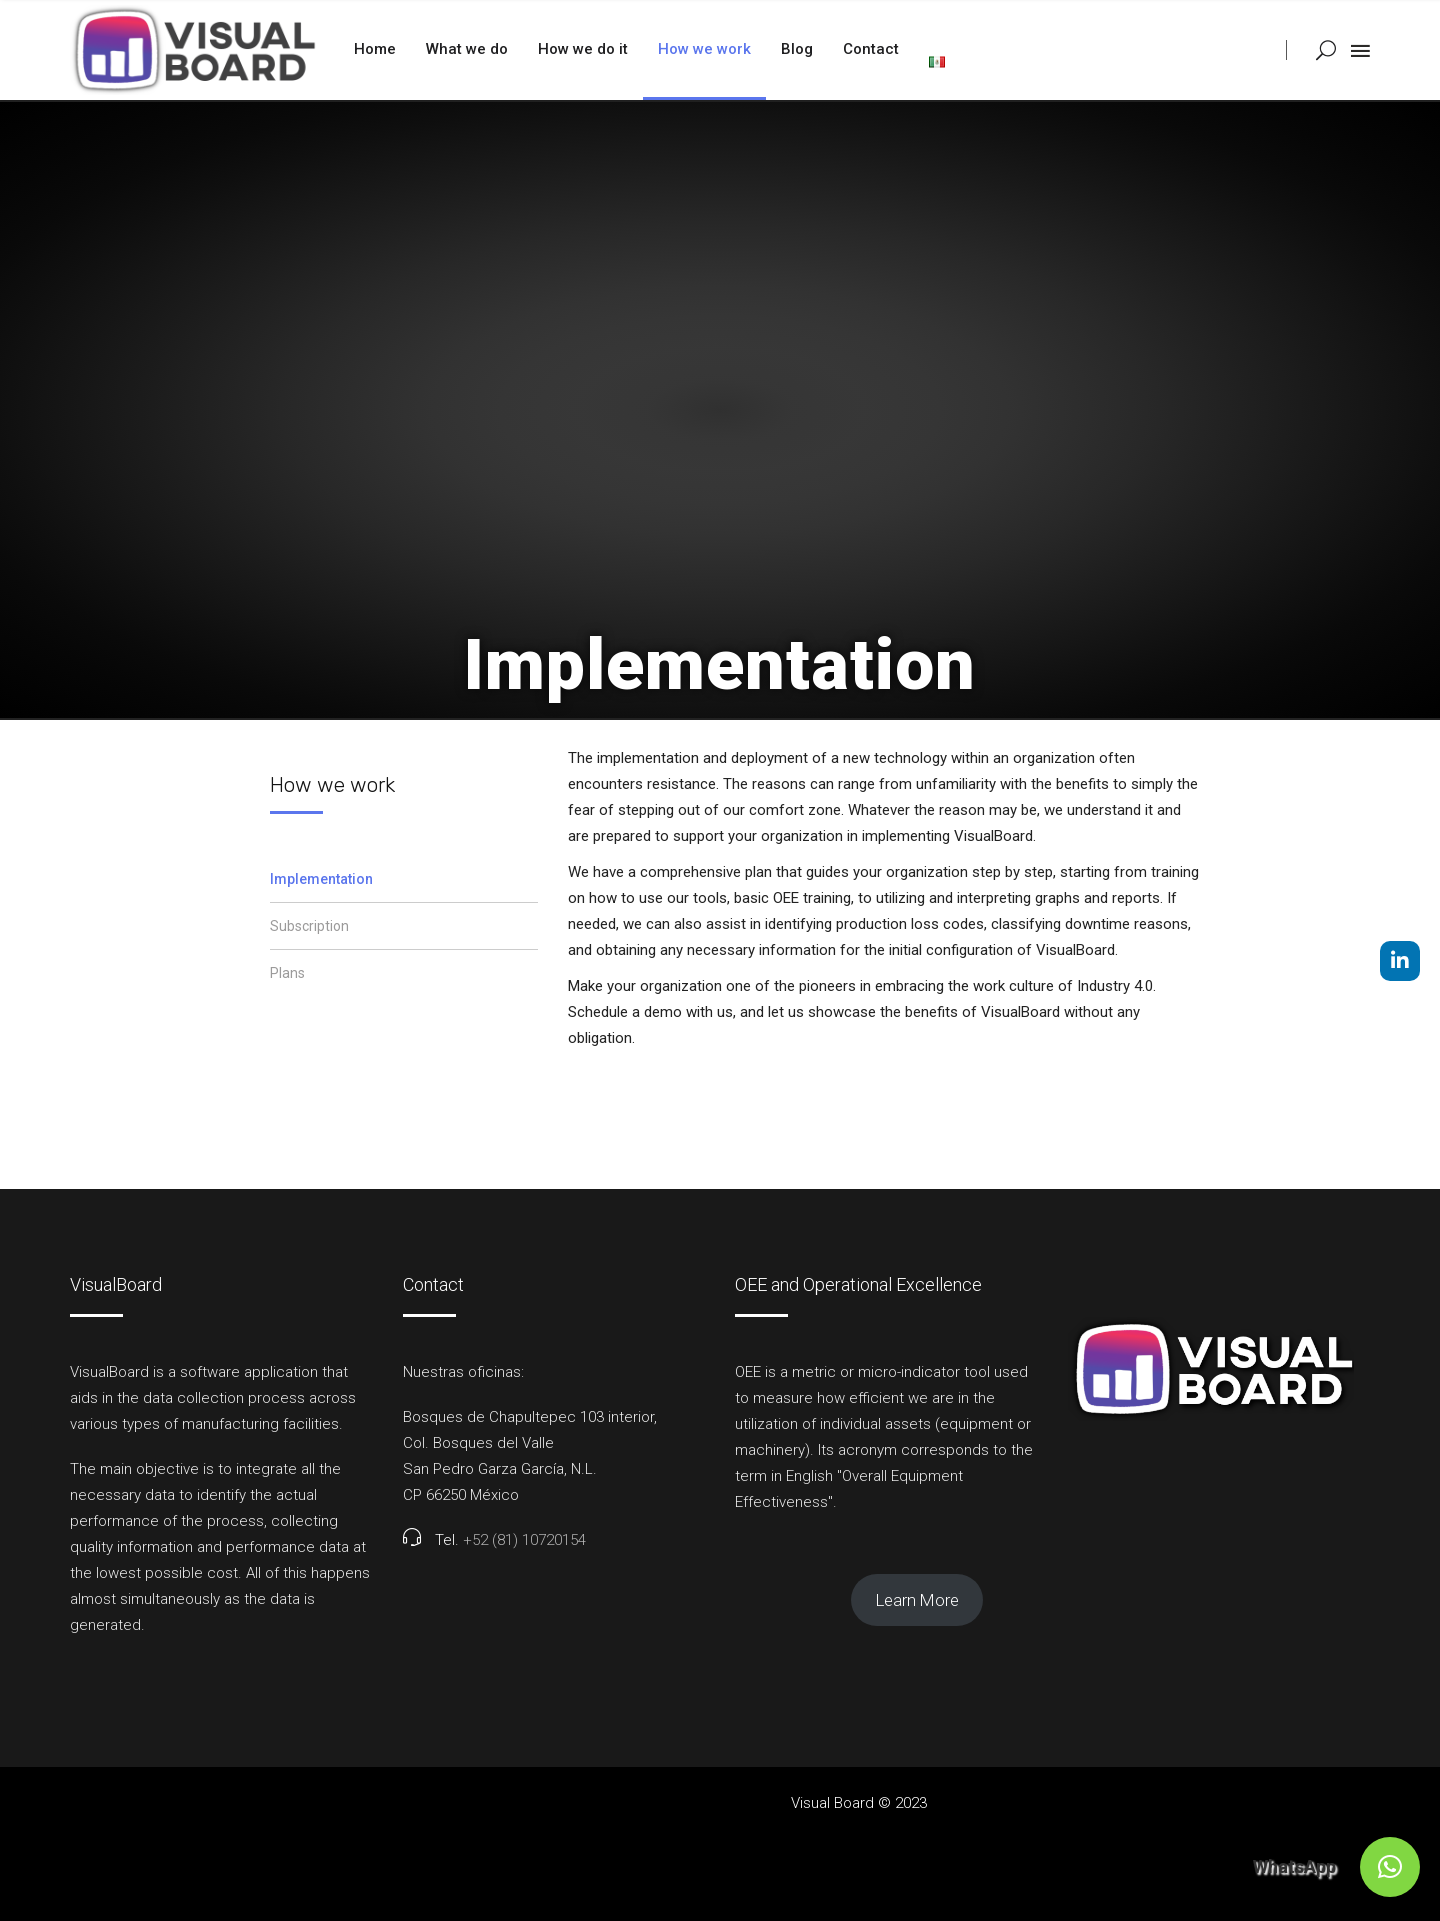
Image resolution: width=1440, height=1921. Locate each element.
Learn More (917, 1600)
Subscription (309, 926)
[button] (1390, 1867)
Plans (287, 973)
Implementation (321, 879)
